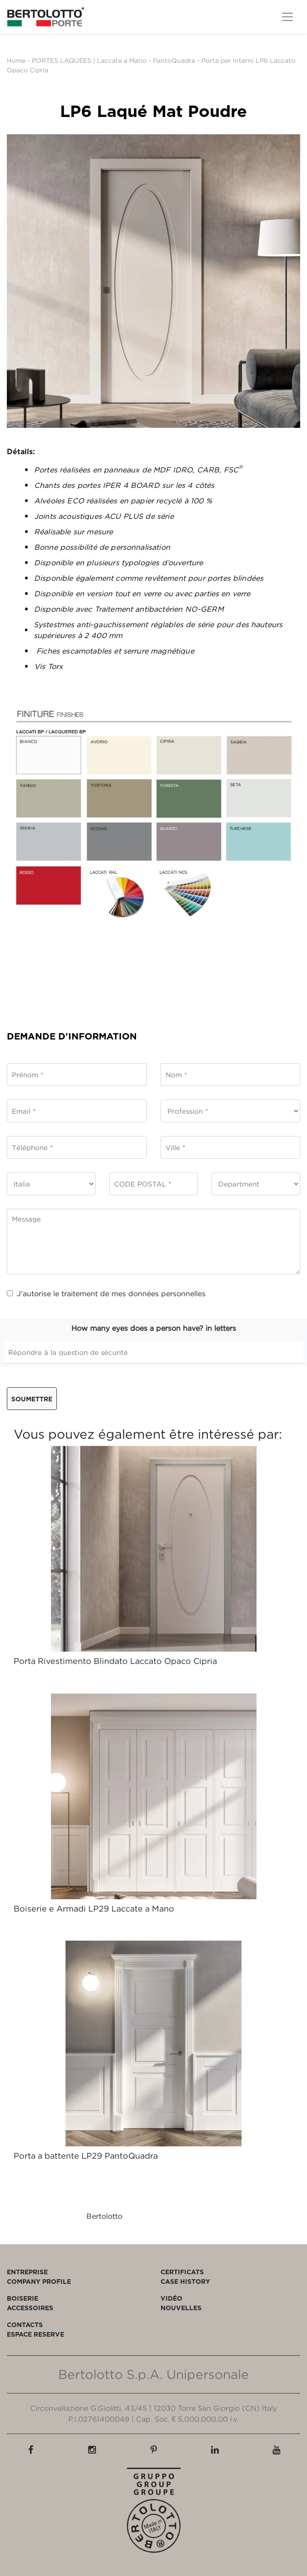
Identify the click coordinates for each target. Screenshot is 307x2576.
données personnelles (167, 1293)
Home (16, 60)
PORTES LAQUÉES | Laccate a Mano (89, 60)
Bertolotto (104, 2216)
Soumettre (31, 1398)
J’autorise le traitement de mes (106, 1293)
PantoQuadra (174, 60)
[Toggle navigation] (287, 16)
